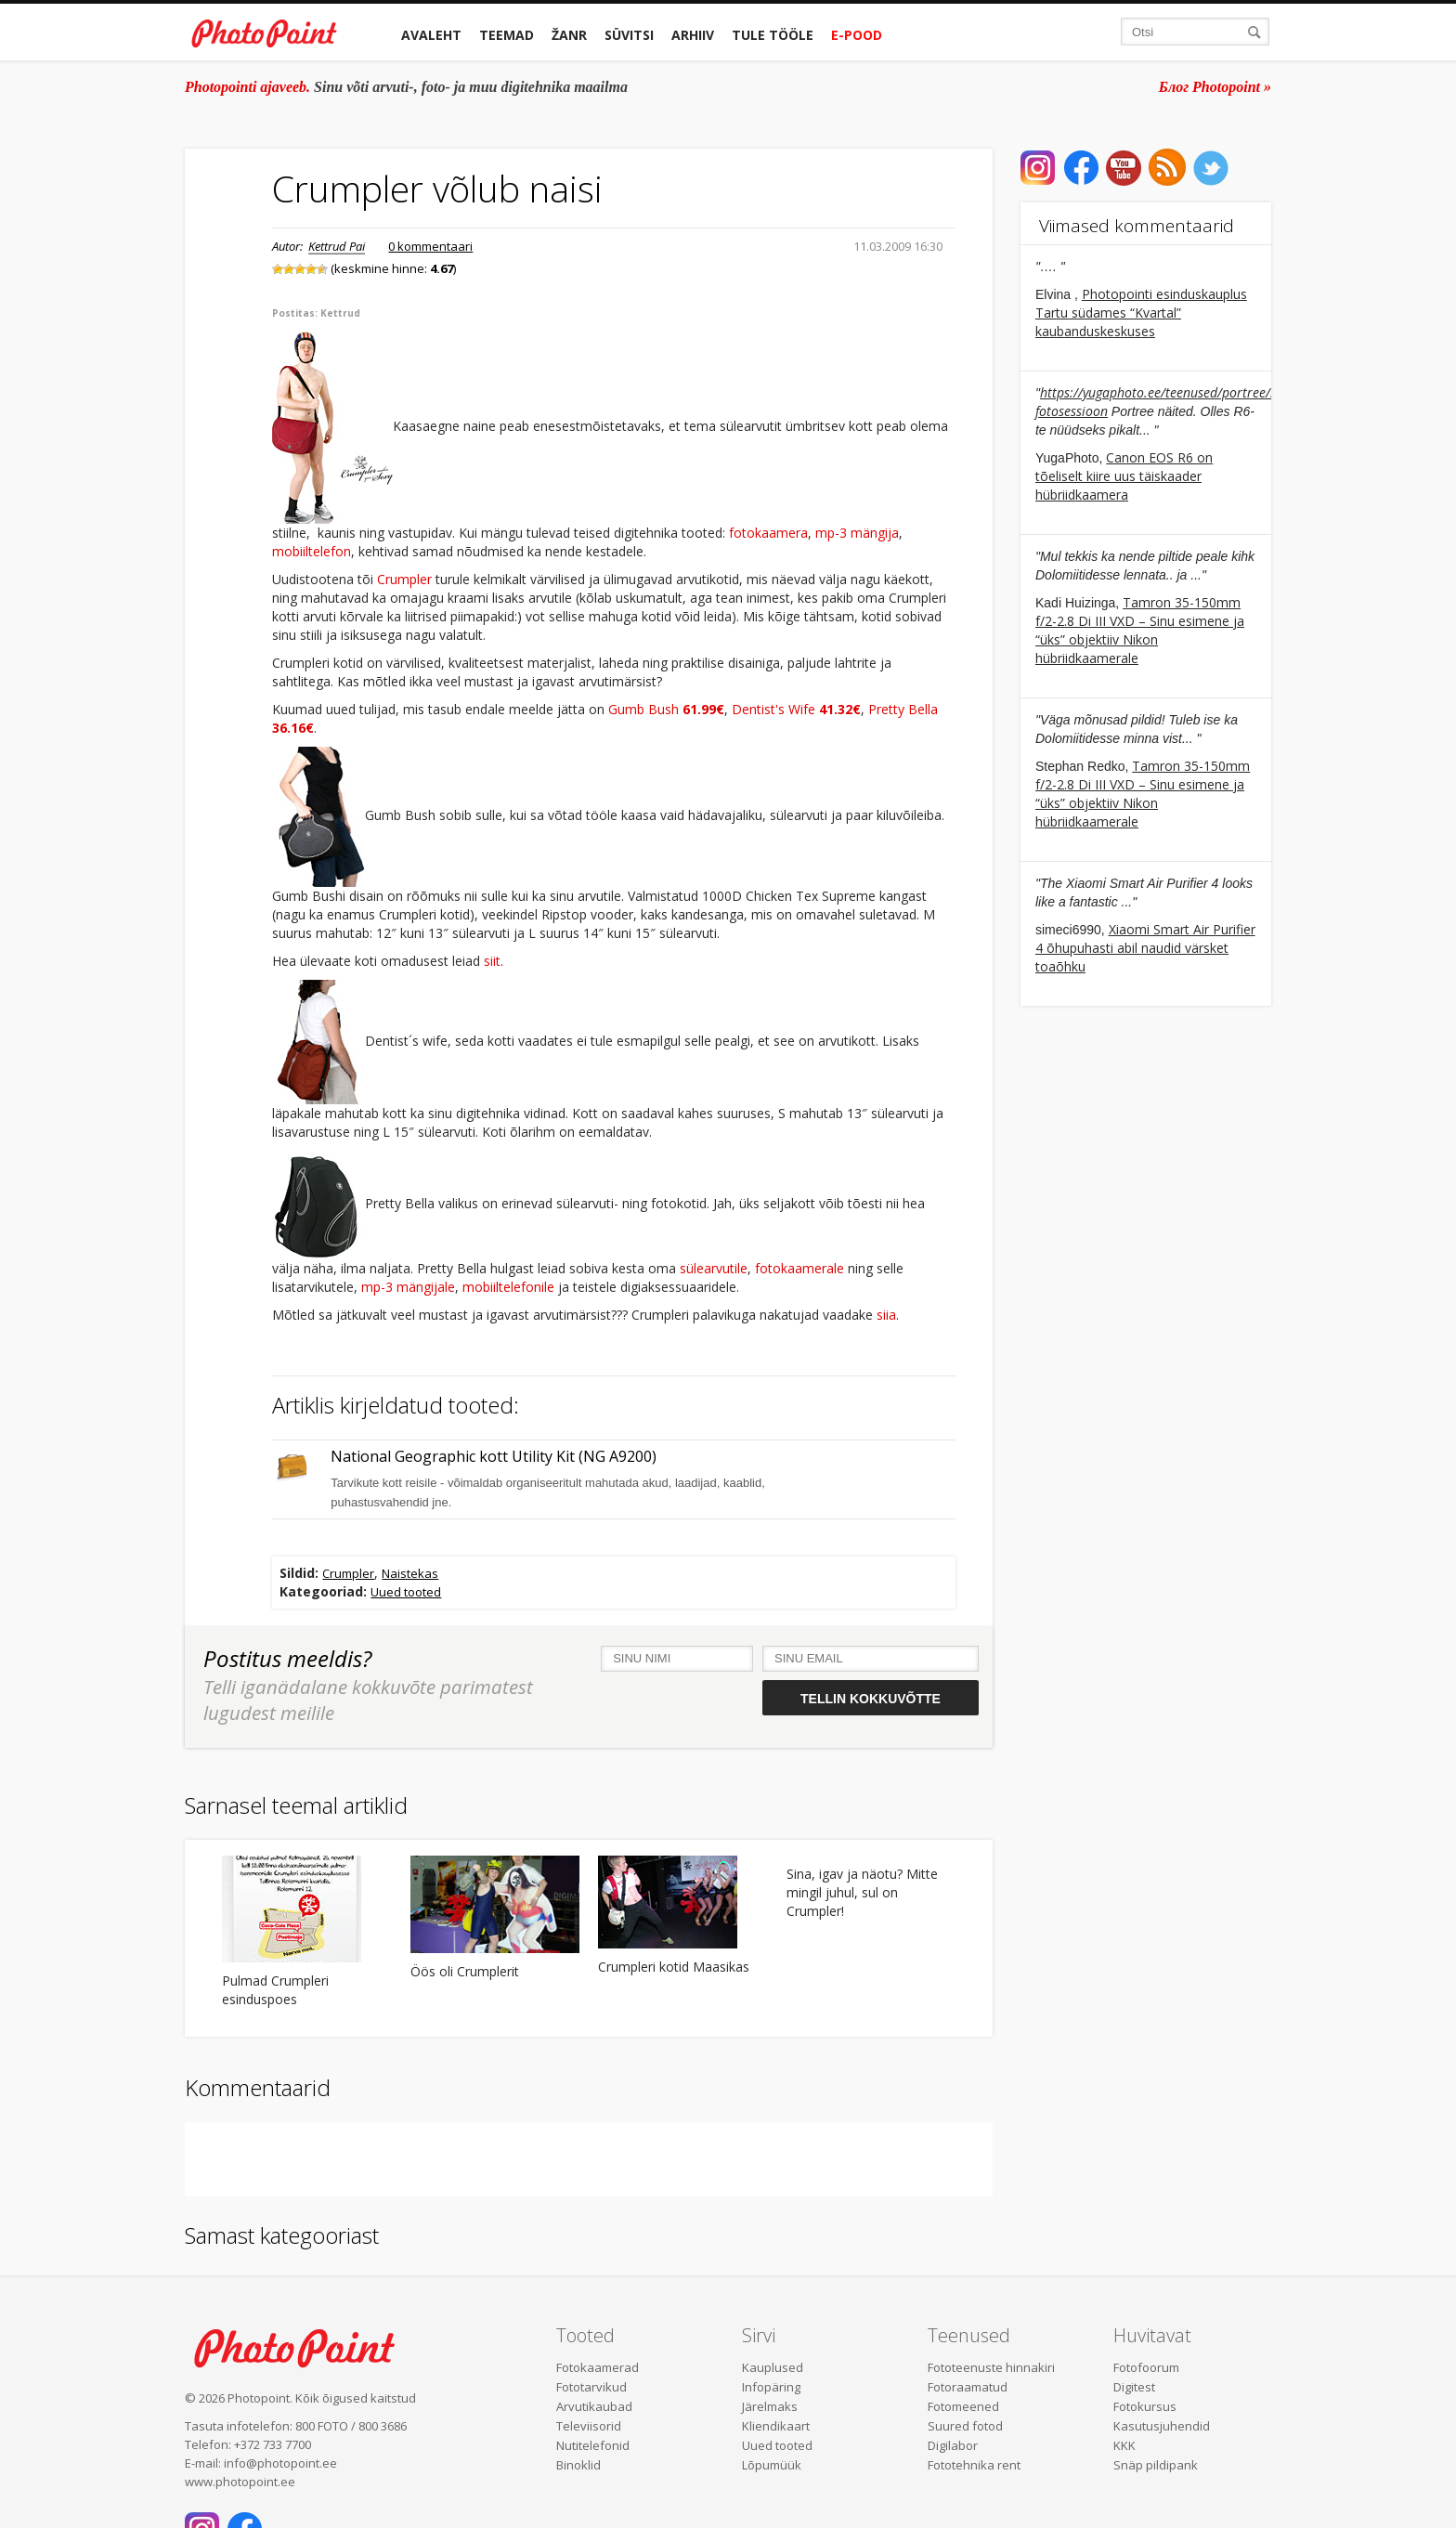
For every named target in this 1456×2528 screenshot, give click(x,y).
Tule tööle (772, 35)
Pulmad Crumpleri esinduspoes (275, 1990)
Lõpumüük (771, 2464)
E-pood (856, 35)
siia (886, 1314)
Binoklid (578, 2464)
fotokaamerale (799, 1268)
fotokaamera (768, 532)
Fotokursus (1144, 2406)
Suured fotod (965, 2425)
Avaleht (431, 35)
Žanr (569, 35)
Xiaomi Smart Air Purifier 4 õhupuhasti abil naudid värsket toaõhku (1145, 947)
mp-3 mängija (857, 532)
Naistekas (410, 1573)
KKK (1124, 2445)
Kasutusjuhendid (1161, 2425)
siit (492, 961)
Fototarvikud (591, 2386)
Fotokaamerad (597, 2367)
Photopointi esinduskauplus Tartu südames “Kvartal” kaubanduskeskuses (1141, 312)
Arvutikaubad (594, 2406)
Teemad (506, 35)
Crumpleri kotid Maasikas (673, 1966)
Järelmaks (770, 2406)
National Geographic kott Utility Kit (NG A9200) (493, 1456)
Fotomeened (963, 2406)
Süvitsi (629, 35)
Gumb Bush (666, 709)
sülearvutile (714, 1268)
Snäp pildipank (1155, 2464)
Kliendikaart (776, 2425)
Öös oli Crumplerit (464, 1971)
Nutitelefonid (593, 2445)
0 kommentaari (430, 246)
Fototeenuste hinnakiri (991, 2367)
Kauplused (772, 2367)
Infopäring (771, 2386)
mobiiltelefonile (508, 1287)
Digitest (1134, 2386)
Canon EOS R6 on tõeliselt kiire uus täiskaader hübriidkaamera (1124, 476)
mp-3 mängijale (408, 1287)
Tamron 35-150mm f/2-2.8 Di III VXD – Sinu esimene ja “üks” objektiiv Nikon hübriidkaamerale (1139, 630)
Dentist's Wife (796, 709)
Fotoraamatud (968, 2386)
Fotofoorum (1146, 2367)
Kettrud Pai (336, 246)
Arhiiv (692, 35)
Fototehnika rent (974, 2464)
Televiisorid (588, 2425)
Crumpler (404, 579)
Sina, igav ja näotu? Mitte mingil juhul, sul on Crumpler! (862, 1892)
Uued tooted (405, 1591)
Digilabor (953, 2445)
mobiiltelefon (311, 551)
